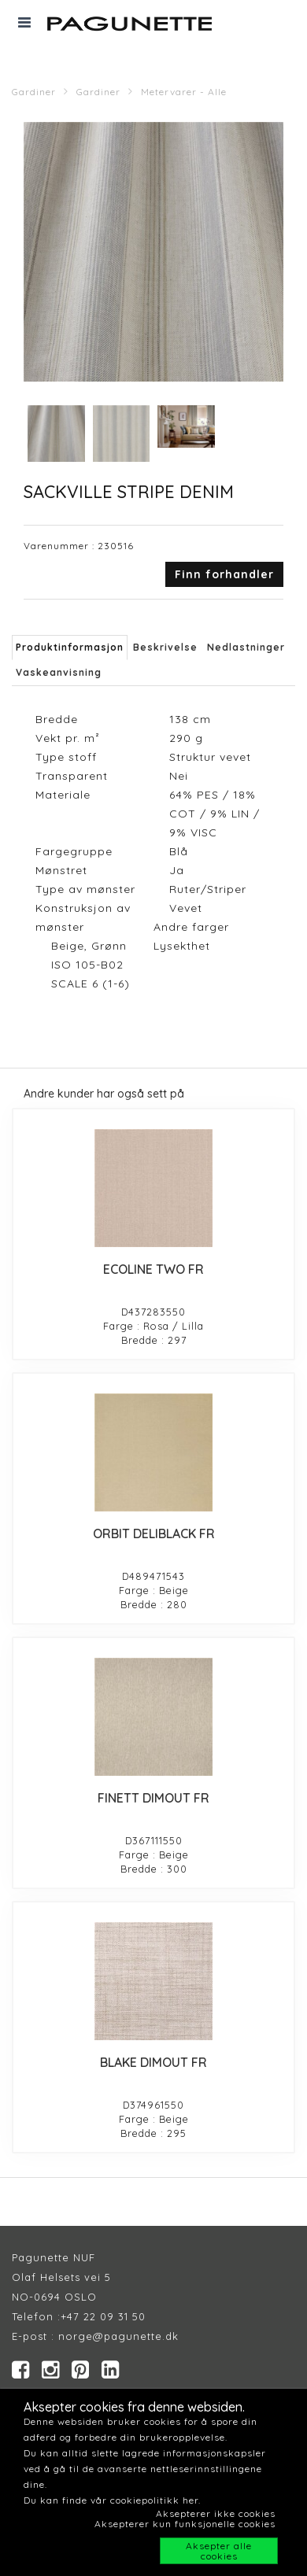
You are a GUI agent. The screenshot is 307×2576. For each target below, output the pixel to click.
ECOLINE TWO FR (153, 1269)
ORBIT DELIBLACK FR (154, 1533)
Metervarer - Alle (184, 92)
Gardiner (34, 92)
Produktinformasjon (70, 647)
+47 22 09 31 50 (103, 2316)
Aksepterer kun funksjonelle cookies (185, 2524)
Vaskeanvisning (59, 672)
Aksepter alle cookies (219, 2551)
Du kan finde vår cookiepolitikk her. (112, 2500)
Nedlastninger (246, 647)
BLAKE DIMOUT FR (153, 2062)
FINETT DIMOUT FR (153, 1798)
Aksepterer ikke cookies (216, 2513)
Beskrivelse (165, 647)
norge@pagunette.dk (118, 2336)
